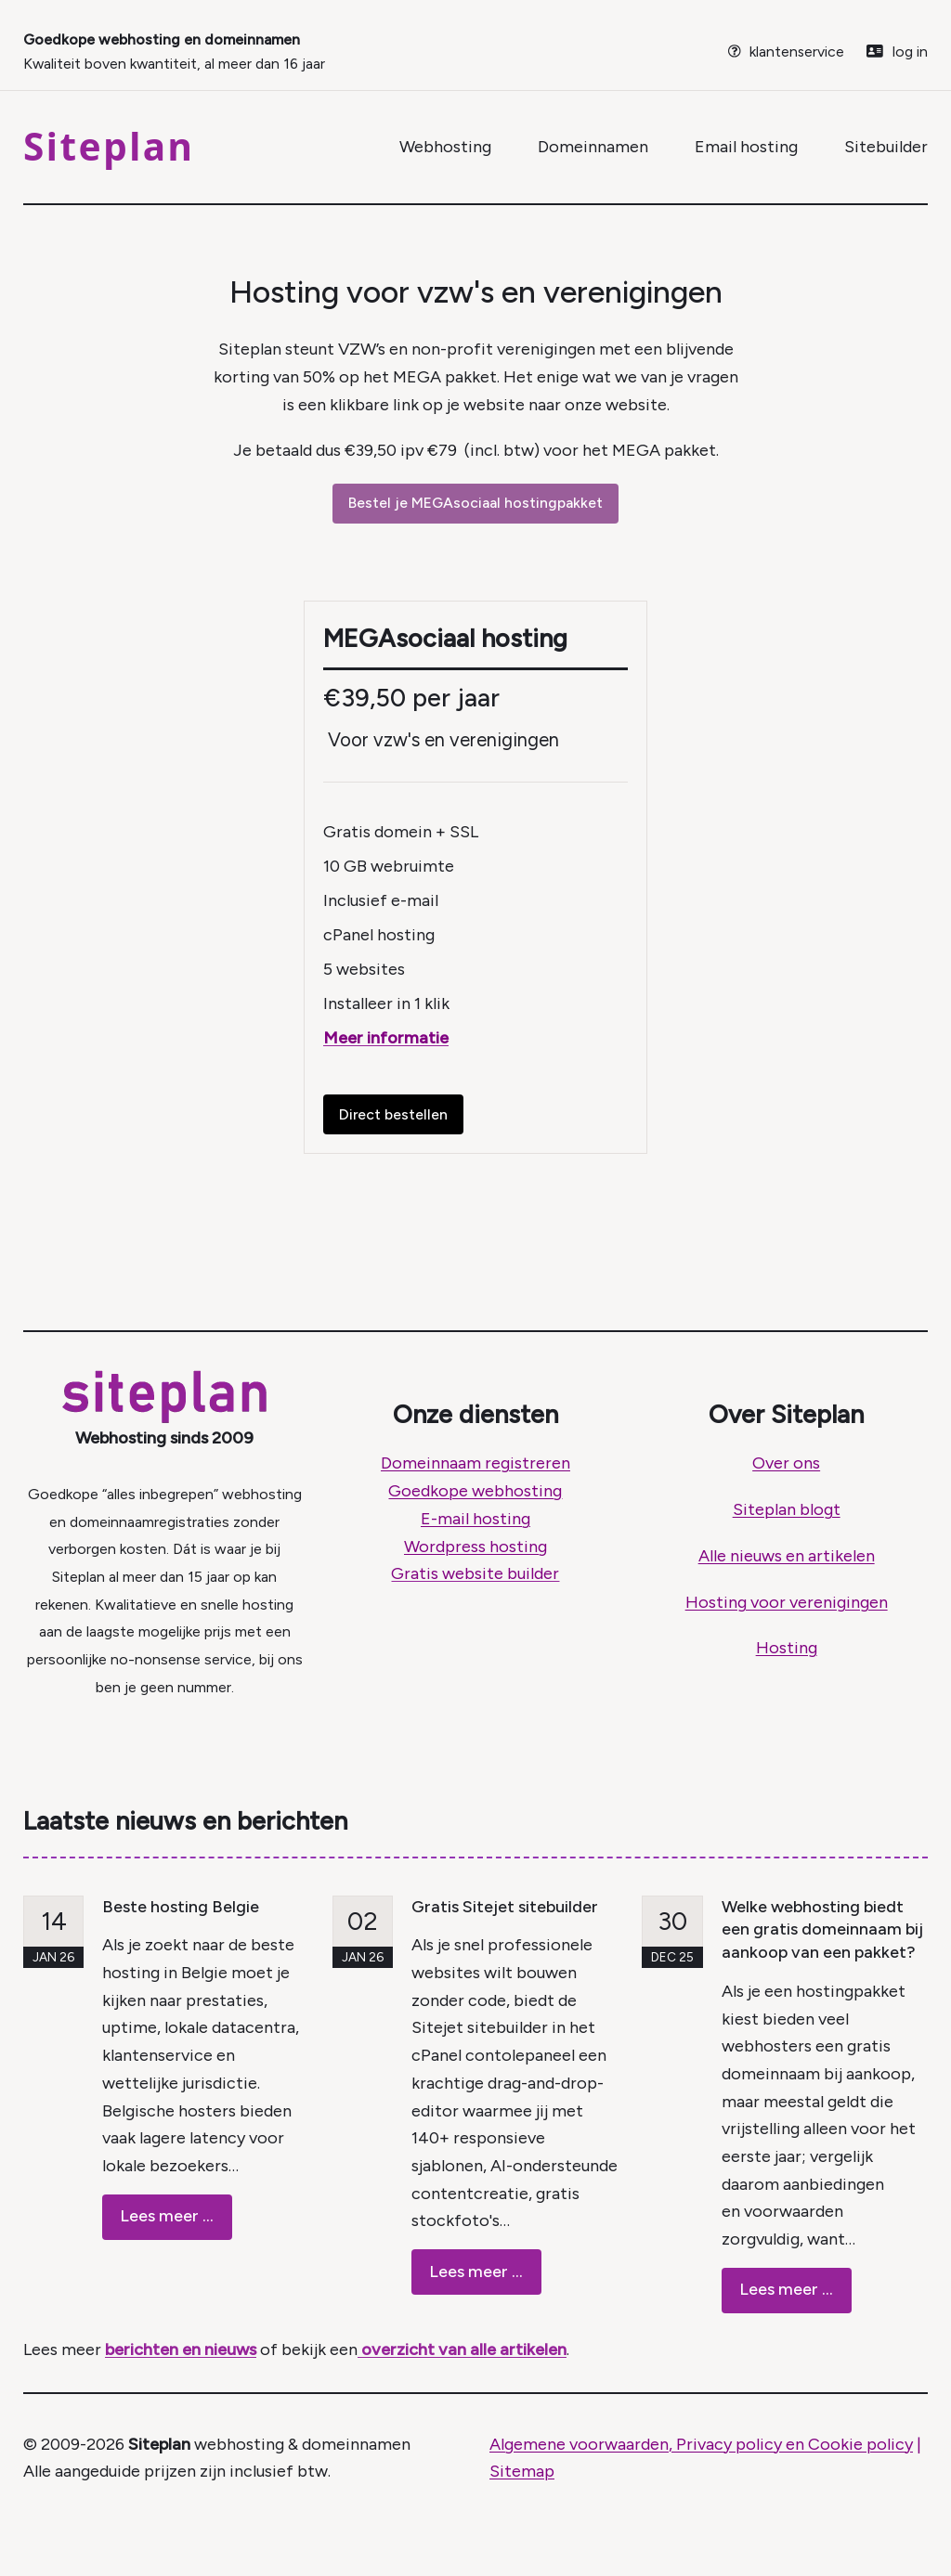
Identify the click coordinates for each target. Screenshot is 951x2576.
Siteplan (108, 146)
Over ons (786, 1463)
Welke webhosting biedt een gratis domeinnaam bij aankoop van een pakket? (822, 1929)
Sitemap (521, 2471)
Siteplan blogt (786, 1509)
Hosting (786, 1648)
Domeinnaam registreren (475, 1463)
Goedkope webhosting (475, 1491)
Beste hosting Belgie (180, 1906)
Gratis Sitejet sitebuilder (504, 1906)
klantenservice (796, 51)
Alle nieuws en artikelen (786, 1556)
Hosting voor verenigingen (786, 1602)
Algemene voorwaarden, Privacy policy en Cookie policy (701, 2444)
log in (910, 51)
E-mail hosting (475, 1518)
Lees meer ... (167, 2216)
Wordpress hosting (475, 1546)
